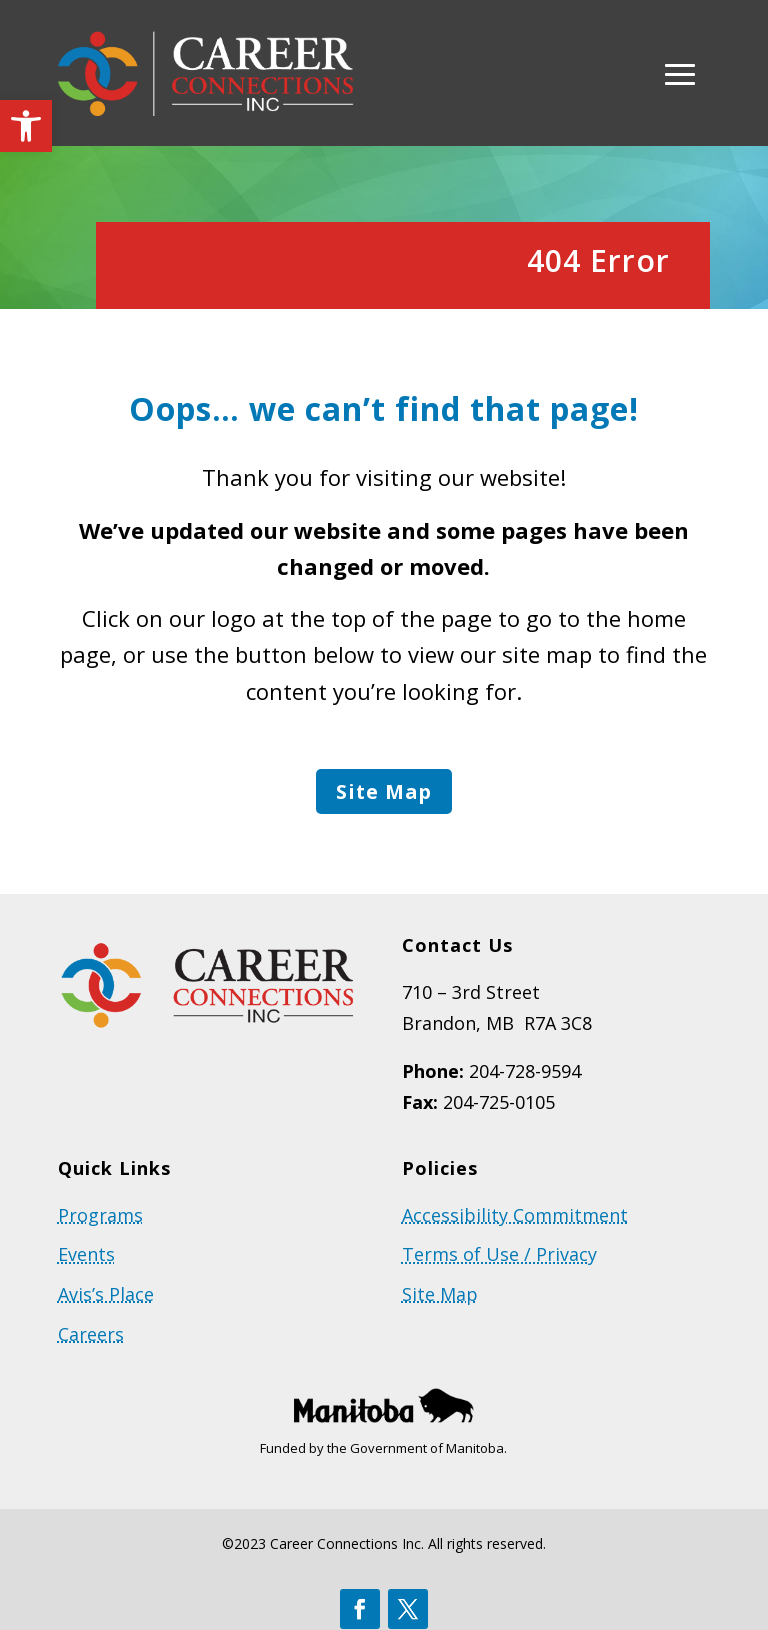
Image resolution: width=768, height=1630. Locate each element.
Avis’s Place (106, 1297)
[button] (26, 126)
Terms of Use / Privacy (499, 1257)
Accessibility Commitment (515, 1218)
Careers (91, 1336)
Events (86, 1257)
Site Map (384, 792)
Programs (100, 1218)
